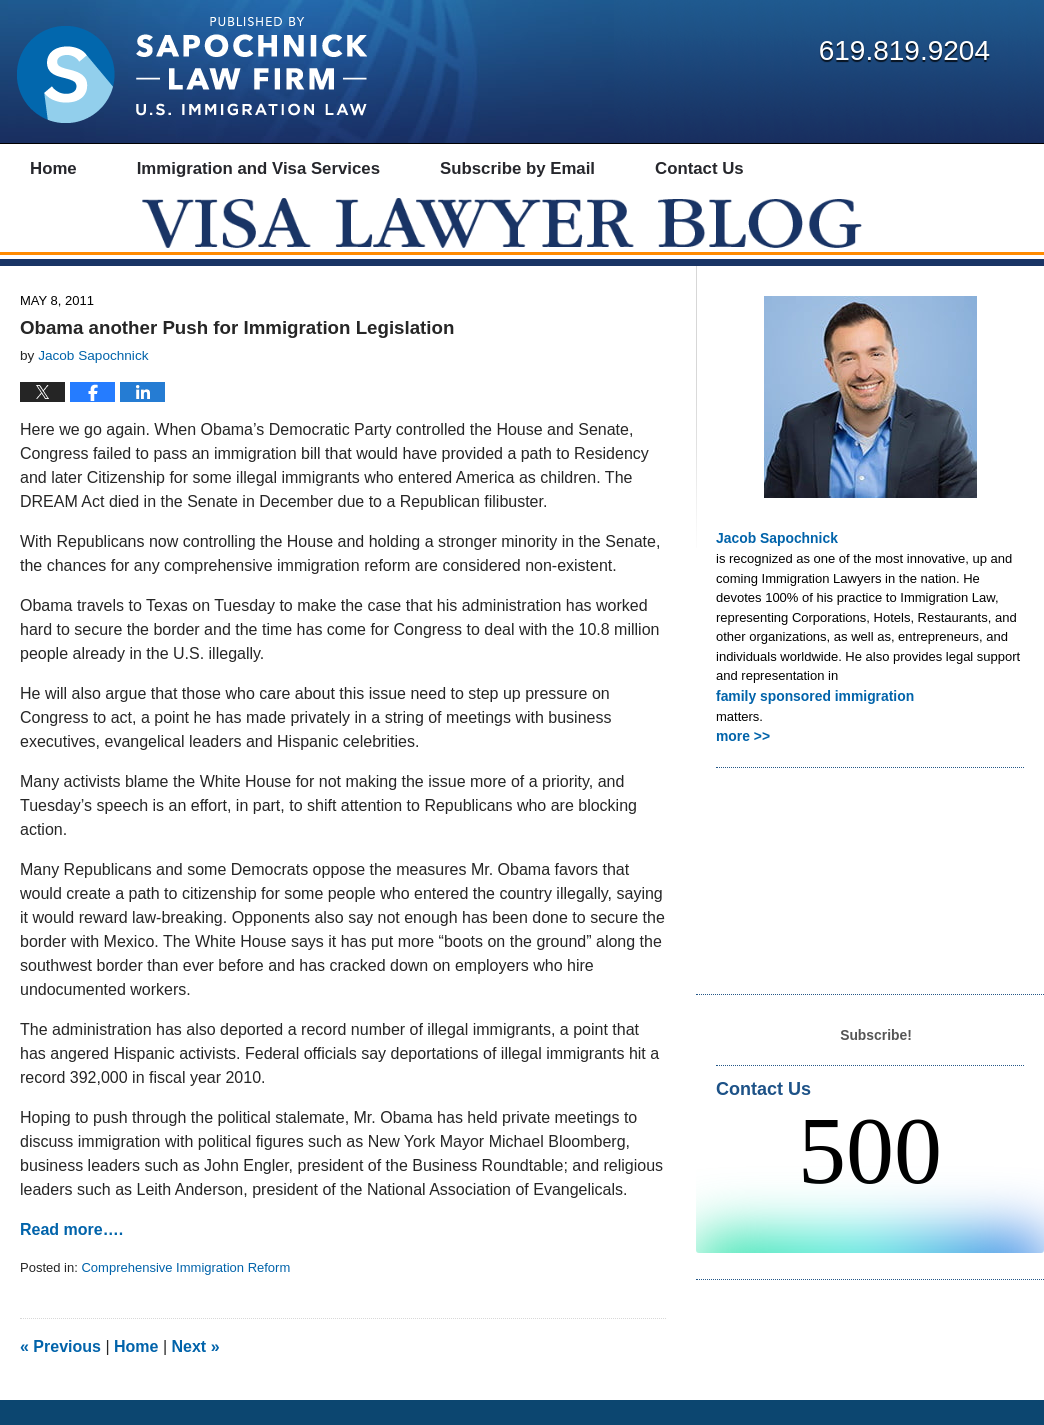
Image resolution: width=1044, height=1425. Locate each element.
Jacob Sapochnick (773, 562)
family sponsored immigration (809, 718)
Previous (60, 1371)
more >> (741, 757)
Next (196, 1371)
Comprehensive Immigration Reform (185, 1292)
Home (136, 1371)
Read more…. (71, 1254)
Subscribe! (875, 1055)
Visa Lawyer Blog (192, 70)
